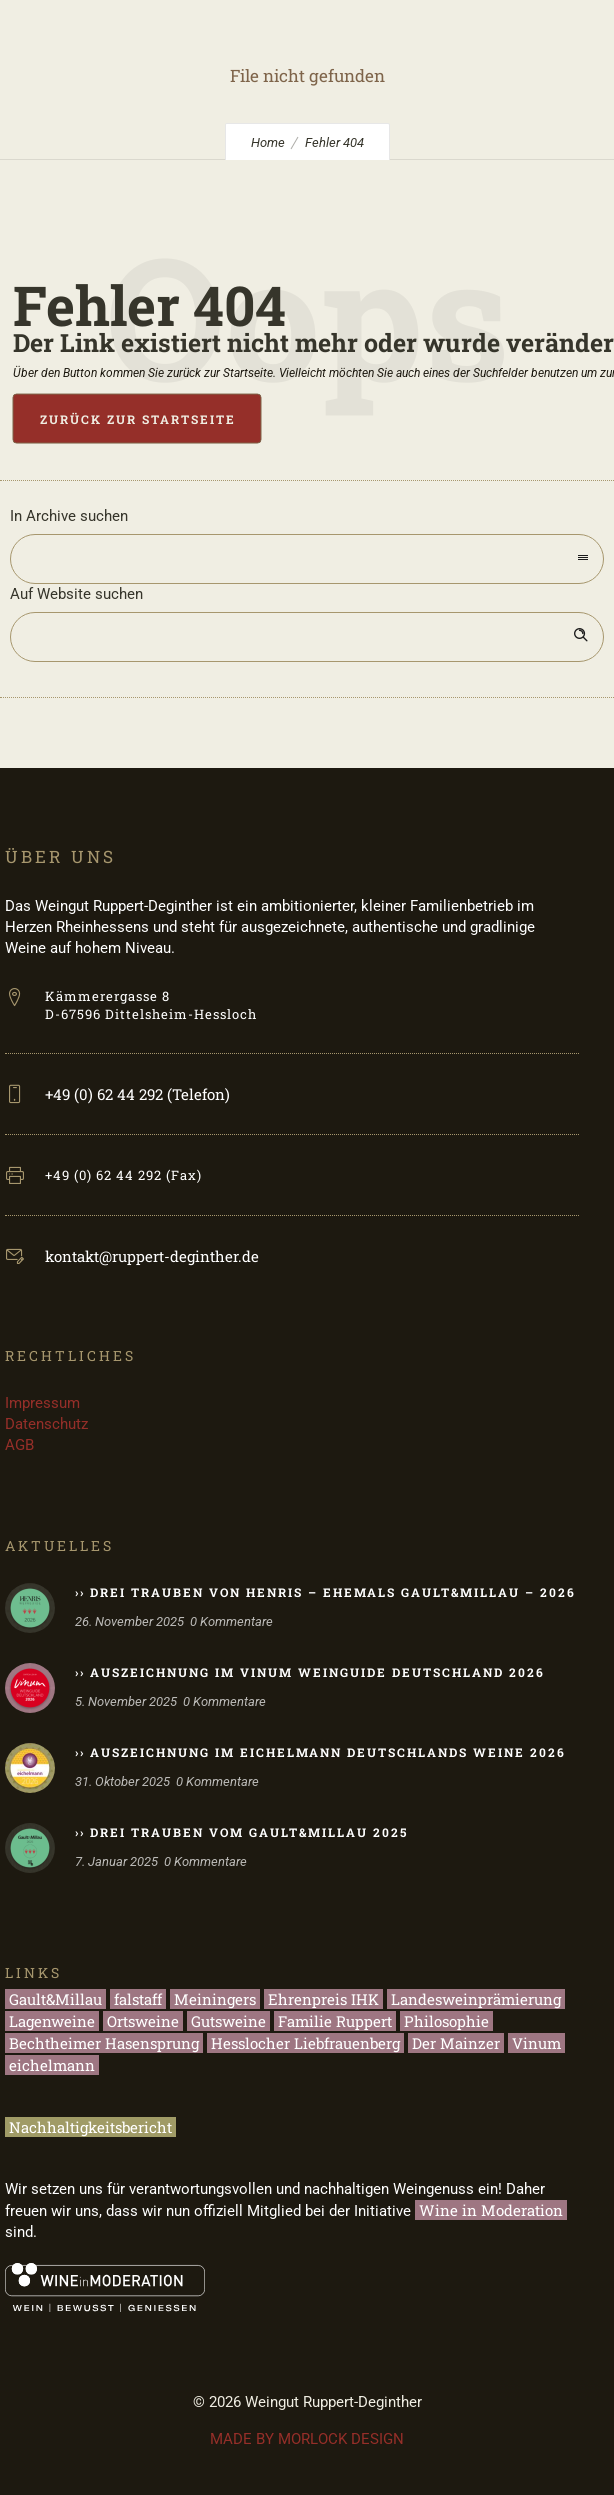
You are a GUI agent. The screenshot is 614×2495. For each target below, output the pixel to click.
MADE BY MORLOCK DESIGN (307, 2439)
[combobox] (307, 559)
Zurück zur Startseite (138, 419)
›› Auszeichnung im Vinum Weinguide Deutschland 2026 (310, 1672)
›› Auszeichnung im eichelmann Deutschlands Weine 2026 (320, 1752)
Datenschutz (46, 1424)
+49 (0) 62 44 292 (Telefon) (137, 1094)
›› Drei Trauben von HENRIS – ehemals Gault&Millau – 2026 (325, 1592)
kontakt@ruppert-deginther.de (152, 1256)
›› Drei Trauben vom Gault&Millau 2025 (241, 1832)
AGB (19, 1445)
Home (268, 142)
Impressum (42, 1403)
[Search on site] (307, 637)
